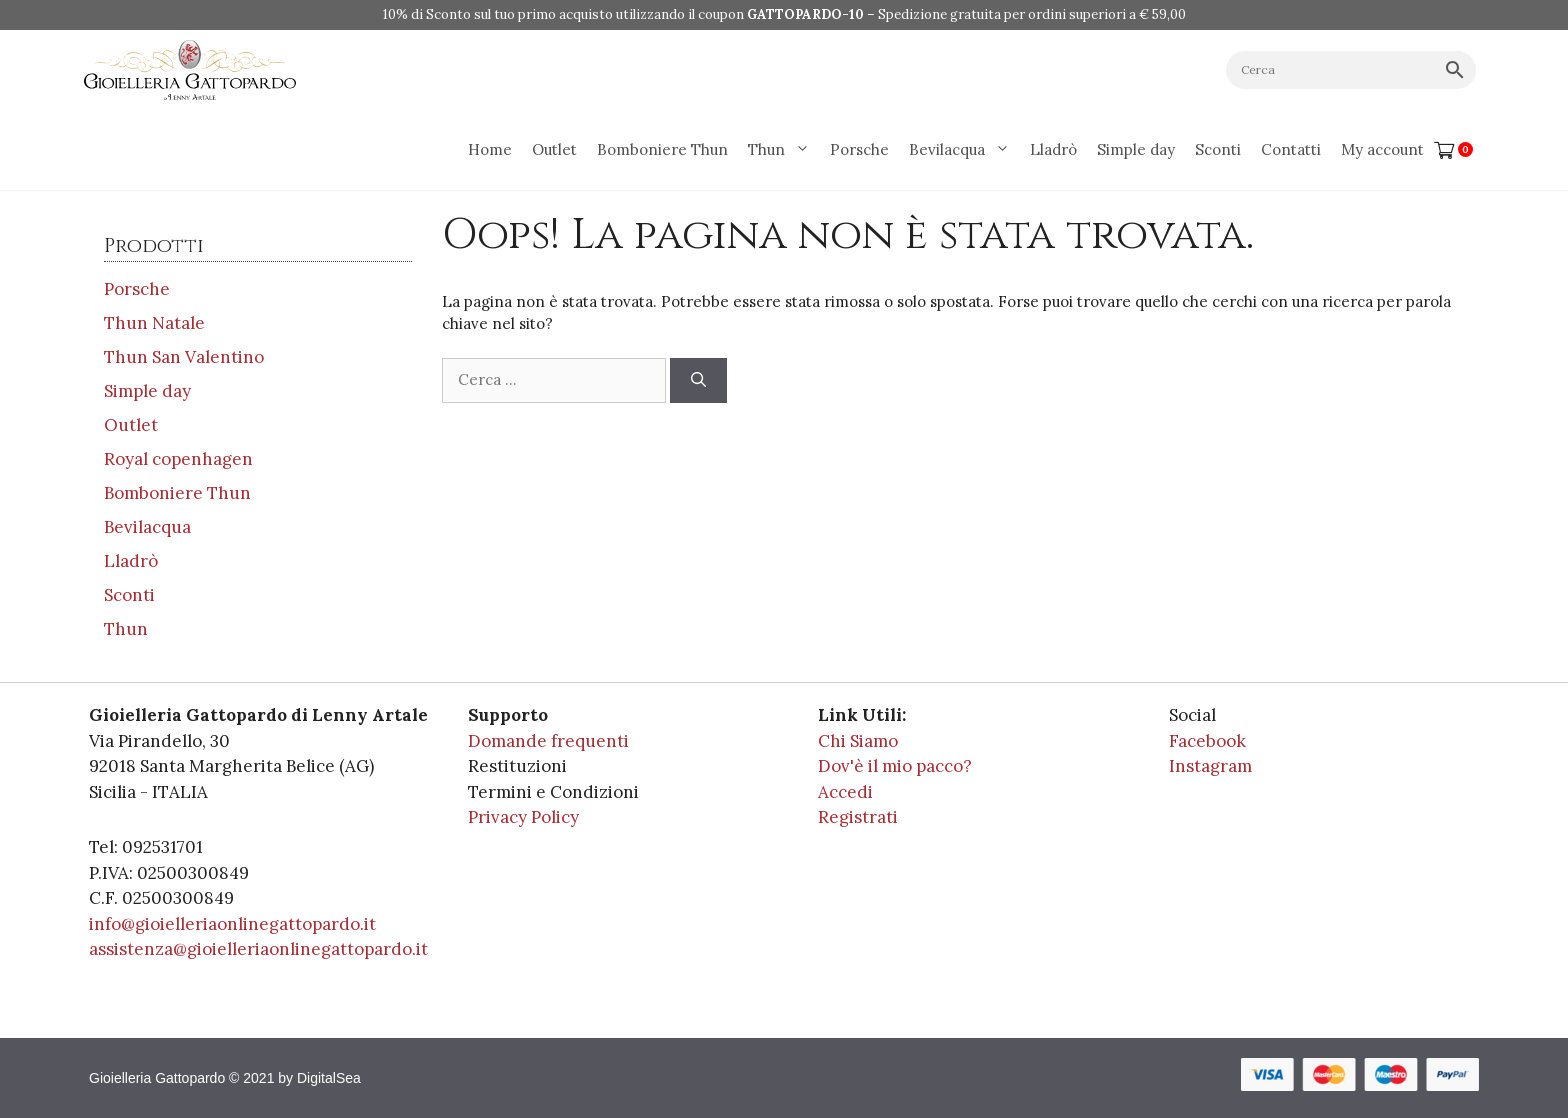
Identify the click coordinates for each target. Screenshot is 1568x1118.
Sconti (1218, 149)
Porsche (859, 149)
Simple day (1136, 149)
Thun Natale (154, 323)
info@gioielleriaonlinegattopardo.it (232, 924)
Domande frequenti (548, 741)
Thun (784, 150)
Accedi (845, 792)
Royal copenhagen (178, 459)
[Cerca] (698, 380)
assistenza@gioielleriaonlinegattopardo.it (258, 949)
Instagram (1210, 766)
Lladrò (1053, 149)
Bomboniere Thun (662, 149)
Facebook (1207, 741)
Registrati (858, 817)
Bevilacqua (964, 150)
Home (490, 149)
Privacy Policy (523, 817)
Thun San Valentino (184, 357)
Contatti (1291, 149)
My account (1382, 149)
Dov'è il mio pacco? (895, 766)
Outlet (554, 149)
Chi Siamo (858, 741)
